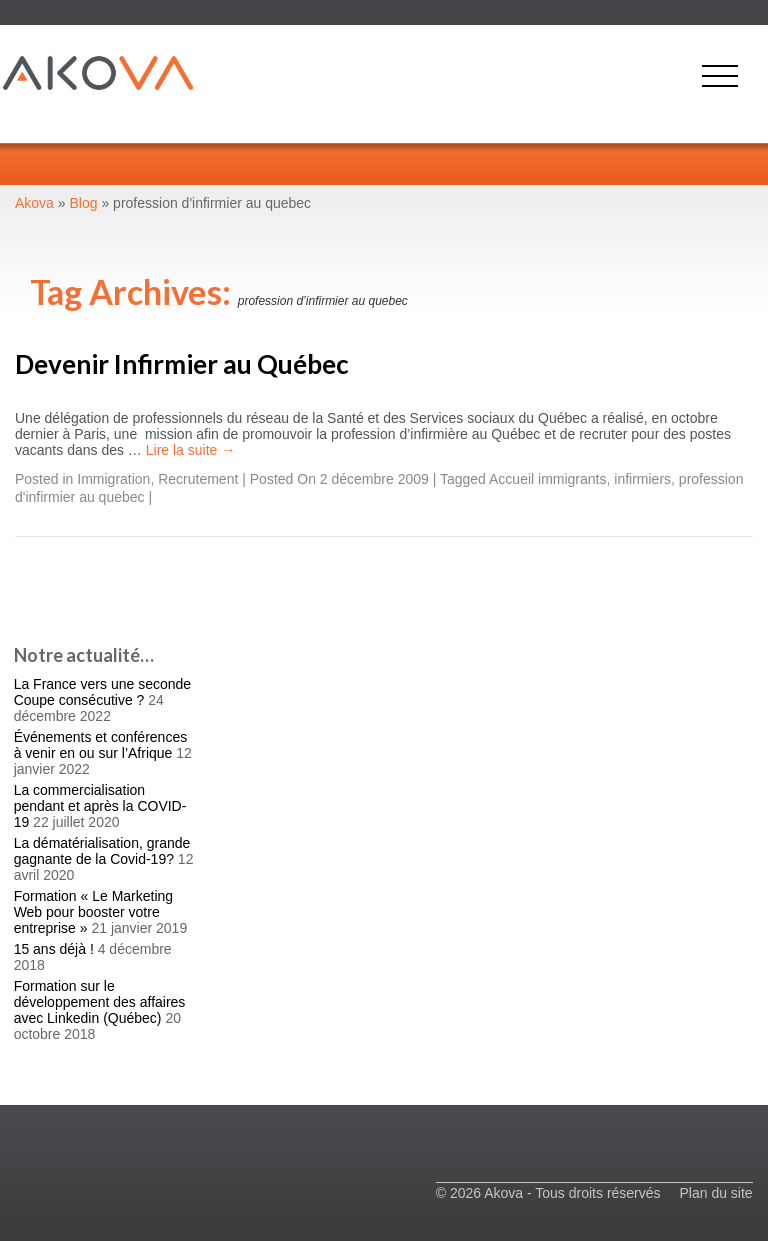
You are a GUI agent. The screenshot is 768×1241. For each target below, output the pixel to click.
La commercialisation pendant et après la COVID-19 (100, 806)
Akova (34, 203)
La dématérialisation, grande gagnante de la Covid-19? (102, 851)
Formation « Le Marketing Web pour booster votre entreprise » (94, 912)
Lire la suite (190, 450)
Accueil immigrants (547, 479)
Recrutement (198, 479)
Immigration (113, 479)
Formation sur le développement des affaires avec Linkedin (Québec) (100, 1002)
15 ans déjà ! (54, 949)
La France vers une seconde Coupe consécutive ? (102, 692)
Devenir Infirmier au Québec (182, 364)
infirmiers (642, 479)
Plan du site (715, 1193)
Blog (84, 203)
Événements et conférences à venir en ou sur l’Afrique (101, 745)
